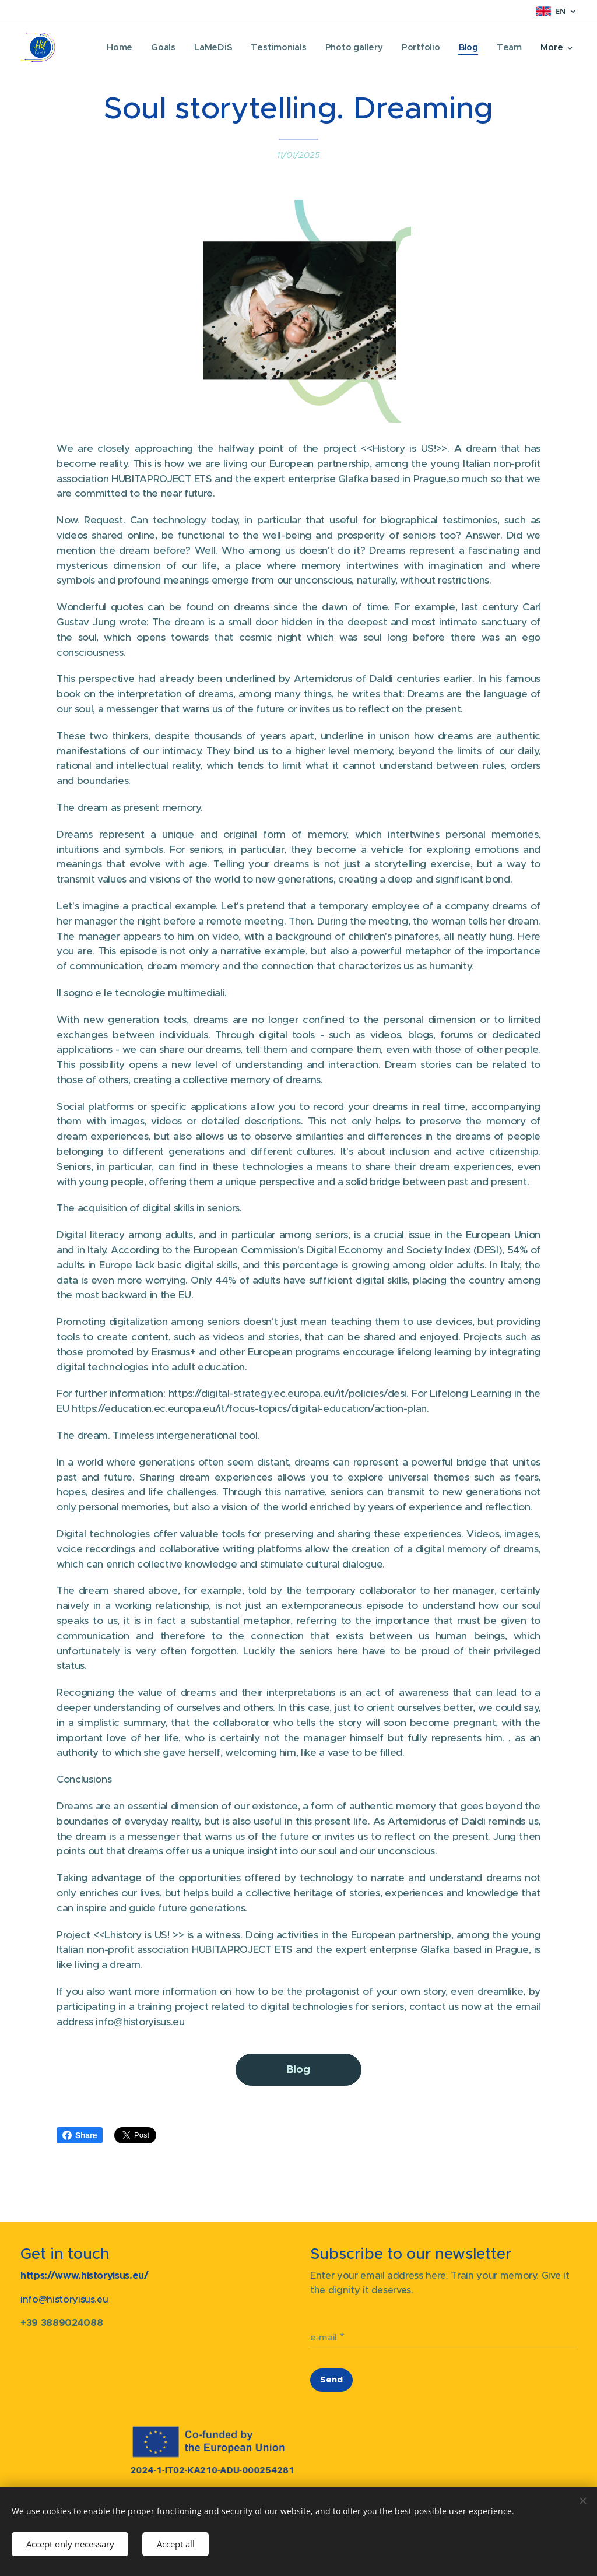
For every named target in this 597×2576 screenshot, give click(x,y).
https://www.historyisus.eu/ (84, 2276)
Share (79, 2135)
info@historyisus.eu (64, 2299)
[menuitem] (115, 47)
